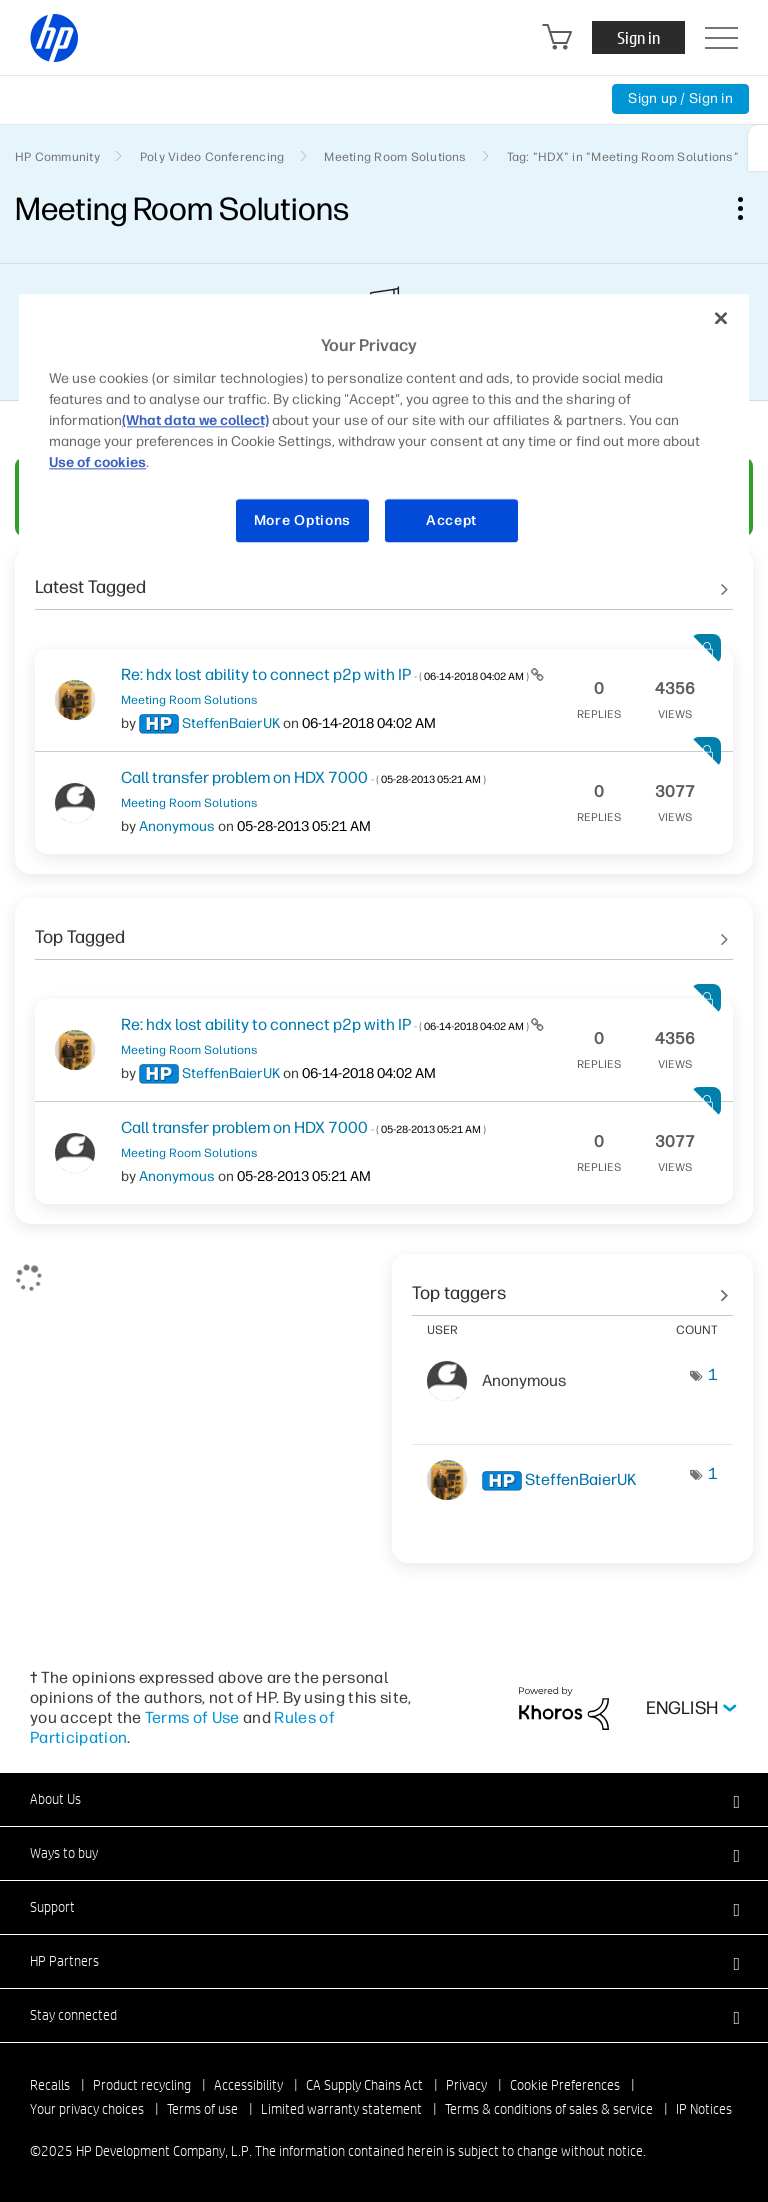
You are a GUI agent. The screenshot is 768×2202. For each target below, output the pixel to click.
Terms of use (202, 2109)
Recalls (50, 2085)
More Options (302, 520)
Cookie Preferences (565, 2085)
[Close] (721, 319)
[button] (384, 1799)
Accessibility (248, 2085)
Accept (451, 520)
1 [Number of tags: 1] (713, 1374)
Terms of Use (192, 1717)
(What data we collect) (195, 420)
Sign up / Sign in (680, 98)
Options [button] (751, 208)
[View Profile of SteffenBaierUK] (231, 723)
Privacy (466, 2085)
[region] (384, 432)
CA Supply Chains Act (364, 2085)
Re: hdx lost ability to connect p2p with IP (326, 674)
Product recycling (142, 2085)
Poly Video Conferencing (212, 157)
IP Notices (704, 2109)
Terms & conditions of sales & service (549, 2109)
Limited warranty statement (341, 2109)
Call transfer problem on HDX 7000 (303, 777)
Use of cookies (97, 462)
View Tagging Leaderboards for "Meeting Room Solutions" (573, 1286)
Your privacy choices (87, 2109)
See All (384, 580)
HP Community (57, 157)
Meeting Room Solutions (395, 157)
